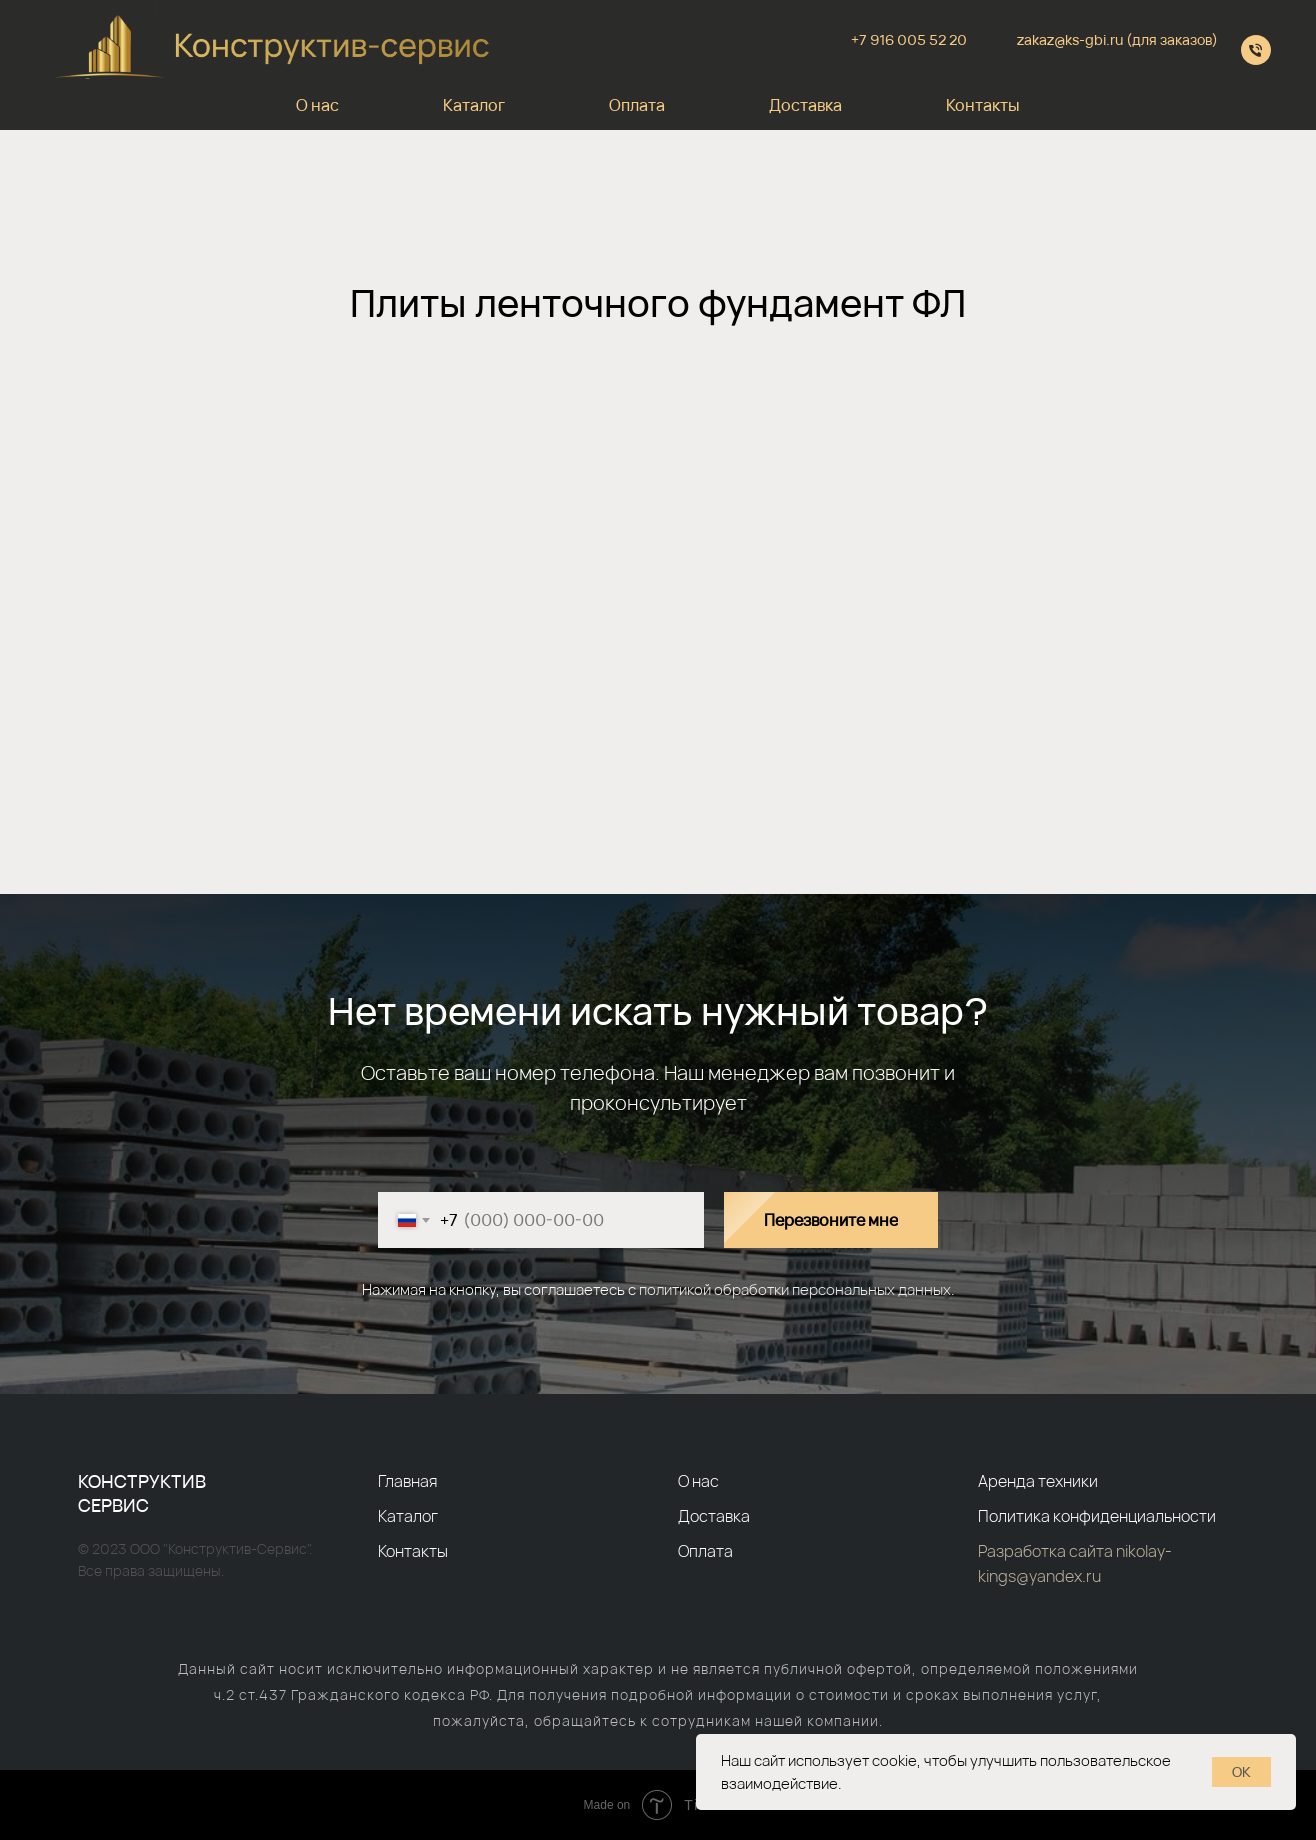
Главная (407, 1481)
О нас (317, 105)
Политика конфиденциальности (1097, 1516)
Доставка (805, 105)
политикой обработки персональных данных (795, 1289)
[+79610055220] (1256, 50)
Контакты (983, 105)
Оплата (637, 105)
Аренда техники (1038, 1481)
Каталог (474, 105)
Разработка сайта (1047, 1551)
